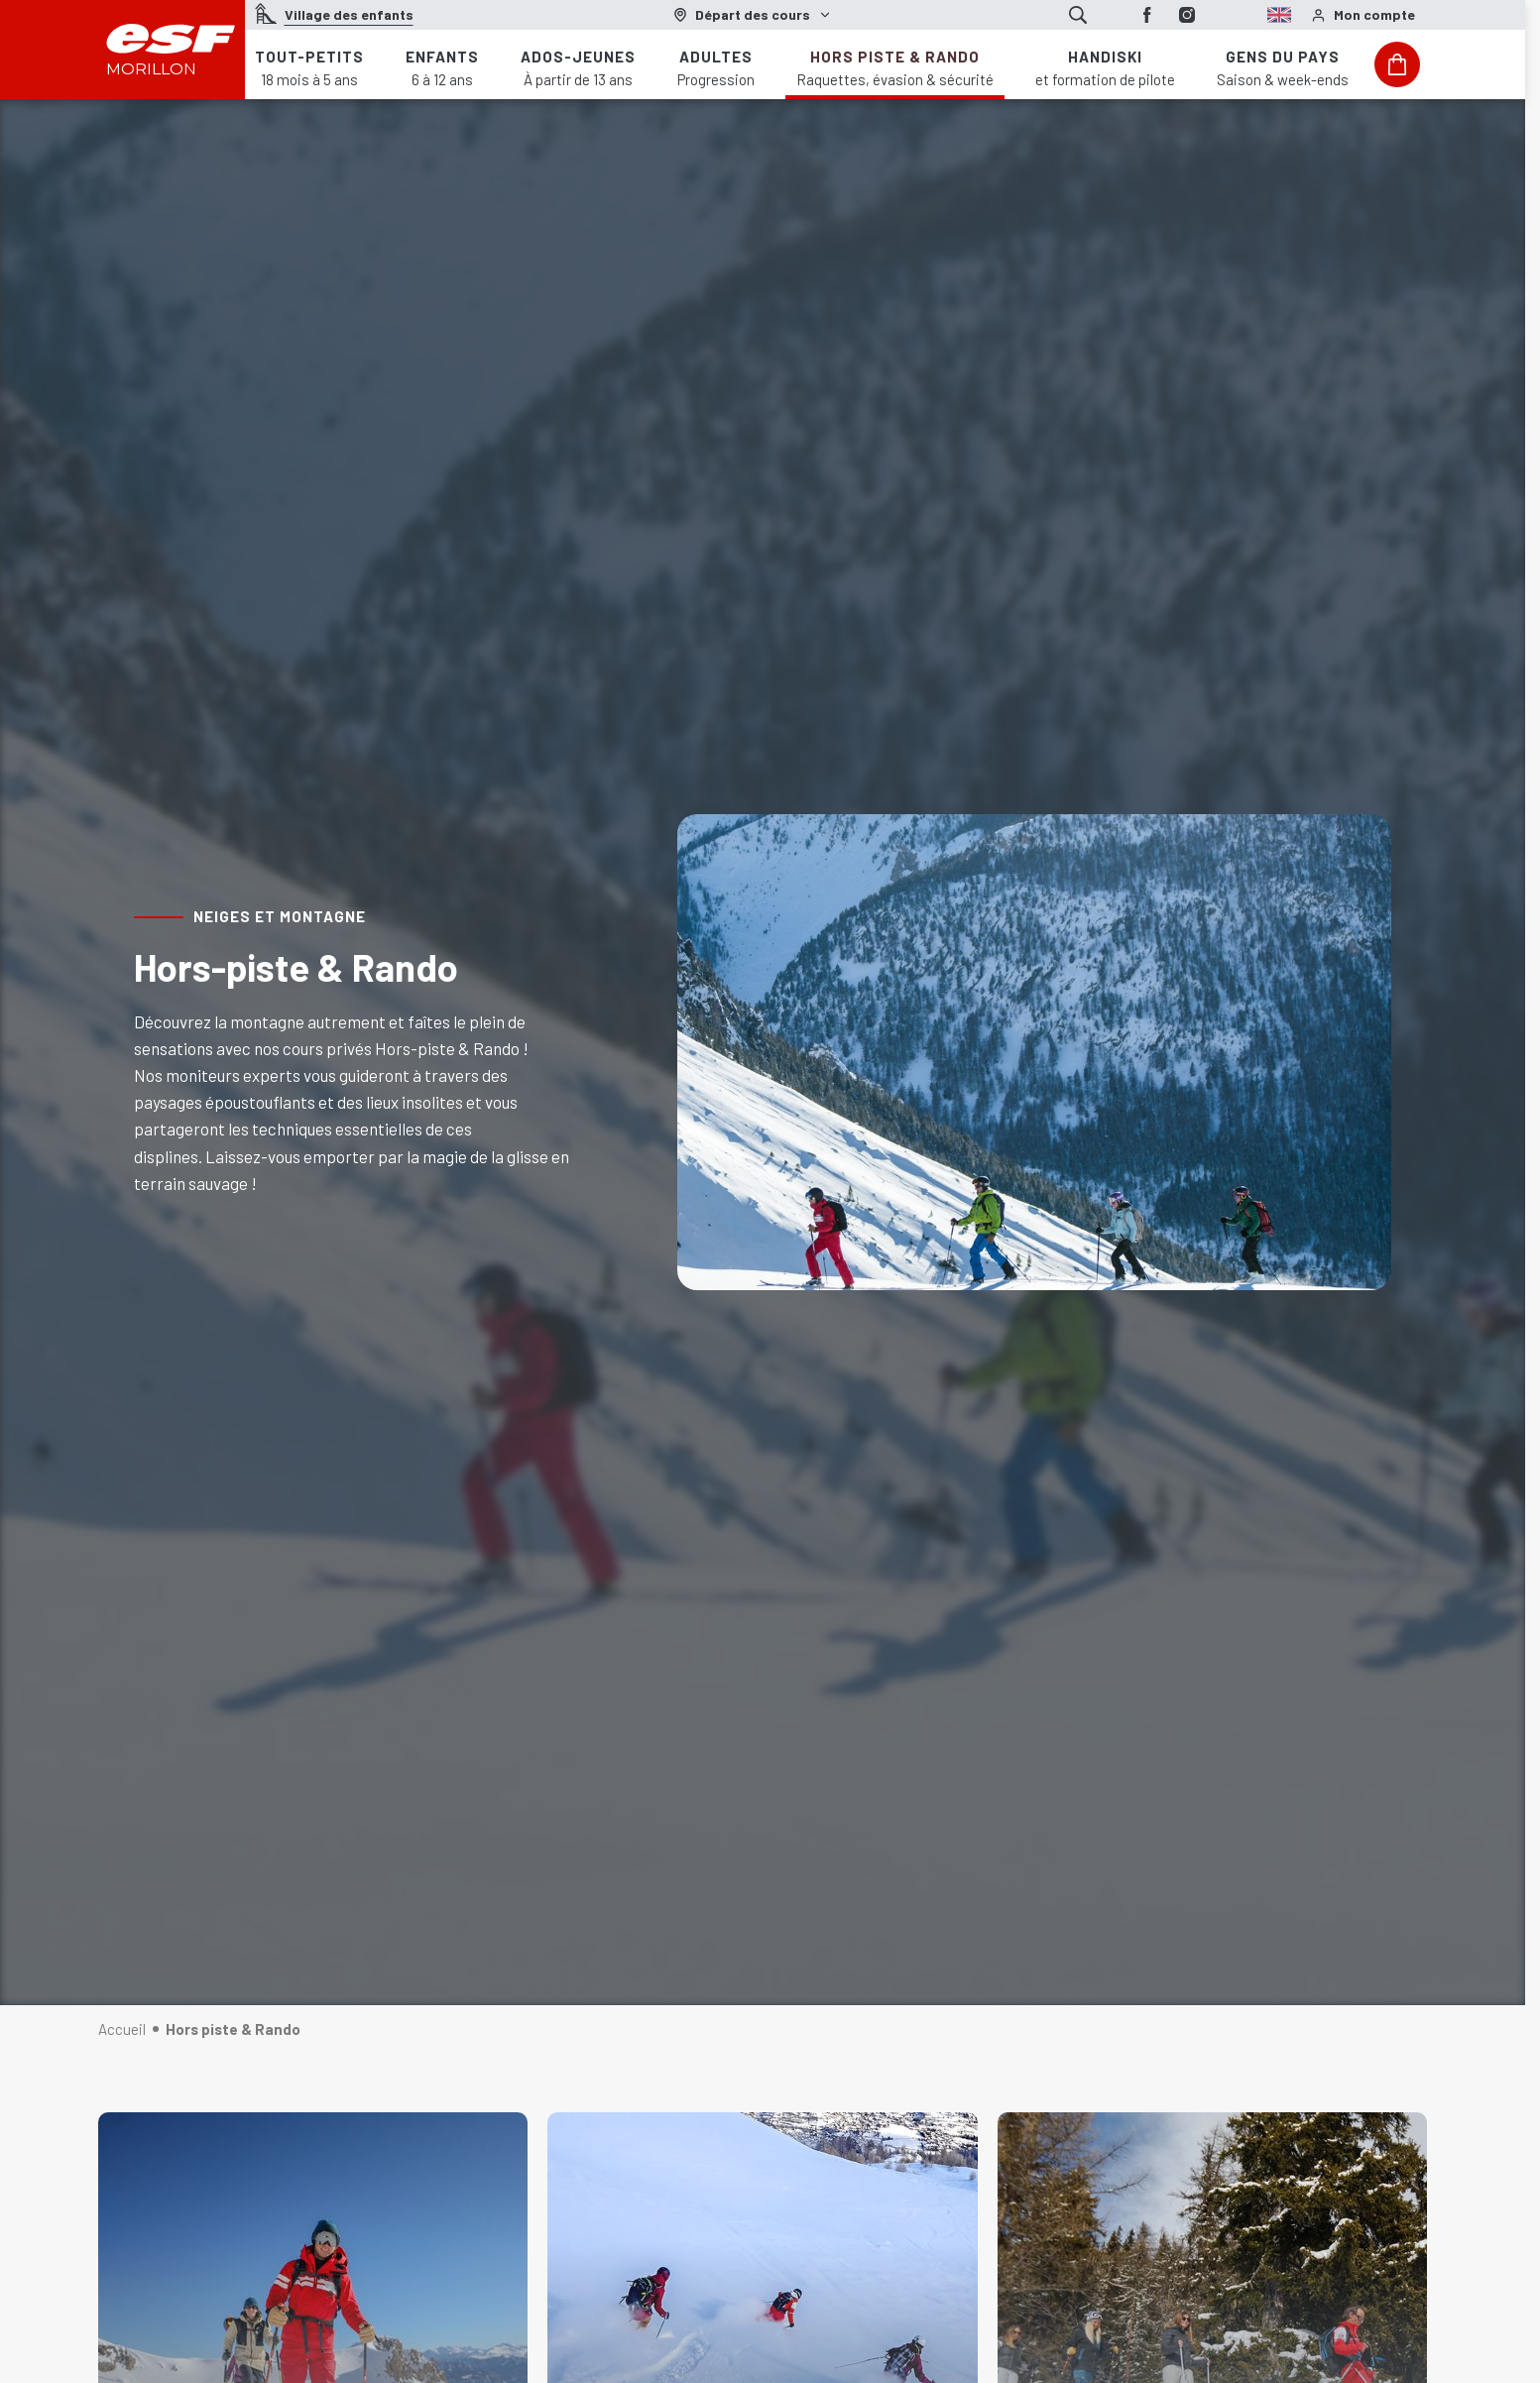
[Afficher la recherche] (1078, 15)
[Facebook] (1147, 15)
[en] (1246, 12)
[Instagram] (1187, 15)
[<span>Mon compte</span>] (1363, 15)
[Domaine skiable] (752, 15)
